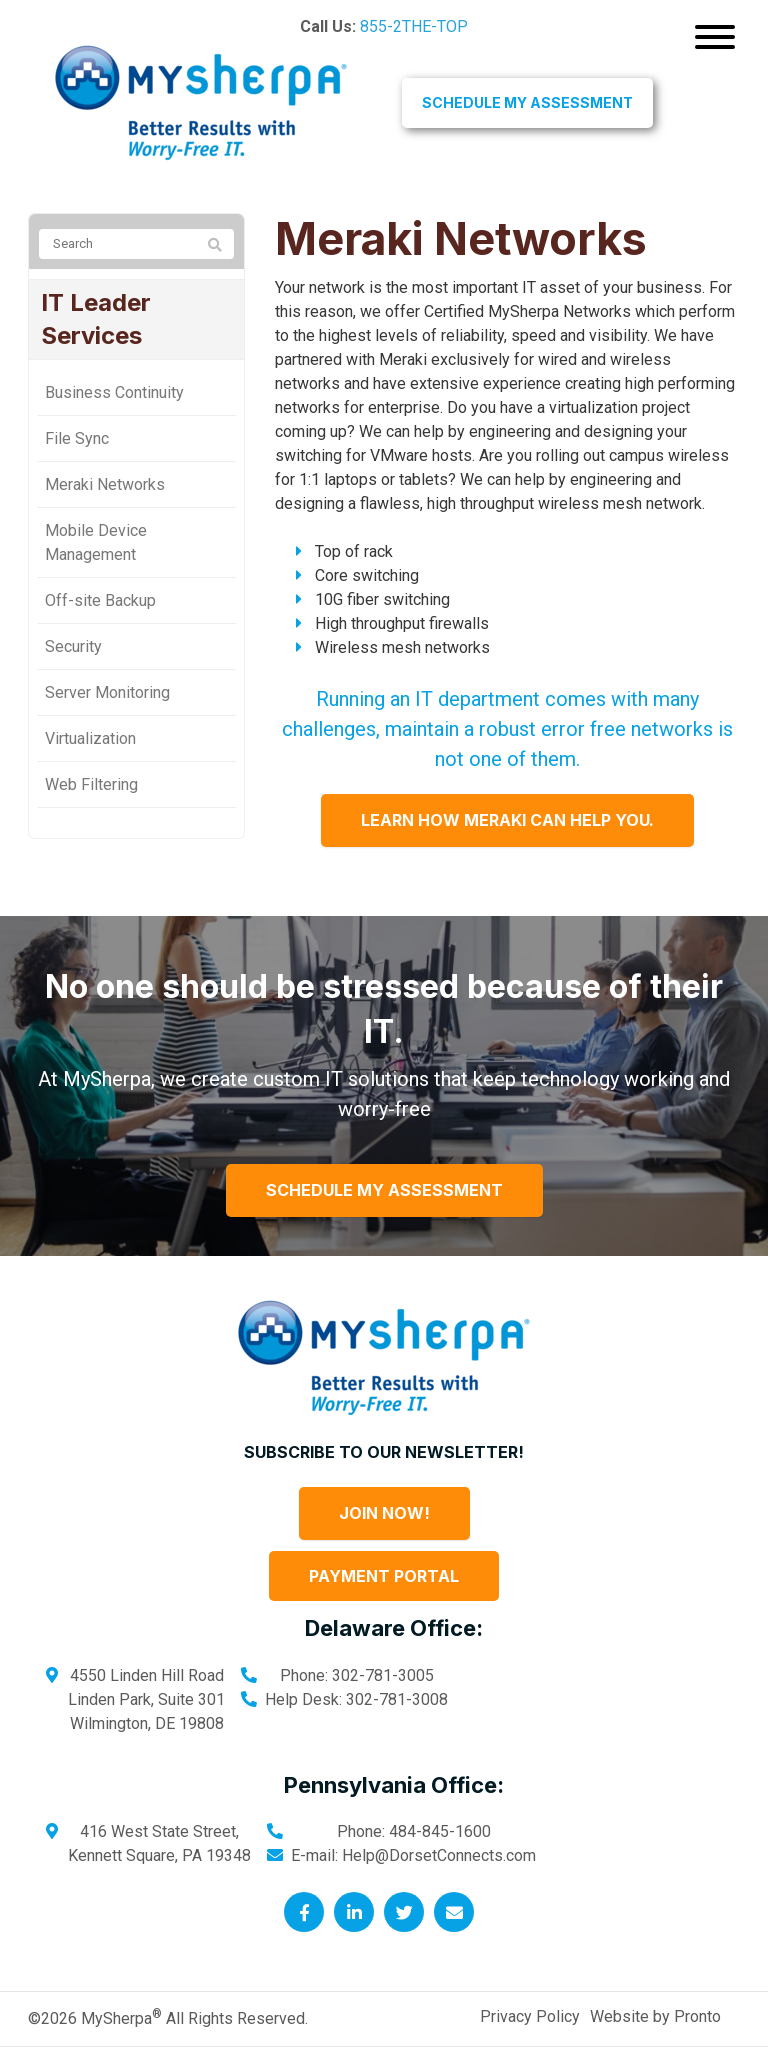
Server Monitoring (107, 692)
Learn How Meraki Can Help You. (507, 820)
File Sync (77, 438)
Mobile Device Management (96, 542)
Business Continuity (114, 392)
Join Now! (384, 1513)
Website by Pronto (655, 2016)
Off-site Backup (100, 600)
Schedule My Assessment (527, 102)
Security (73, 646)
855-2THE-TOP (414, 26)
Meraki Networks (105, 484)
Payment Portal (384, 1576)
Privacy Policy (530, 2016)
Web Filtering (91, 784)
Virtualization (90, 738)
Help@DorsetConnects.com (439, 1855)
